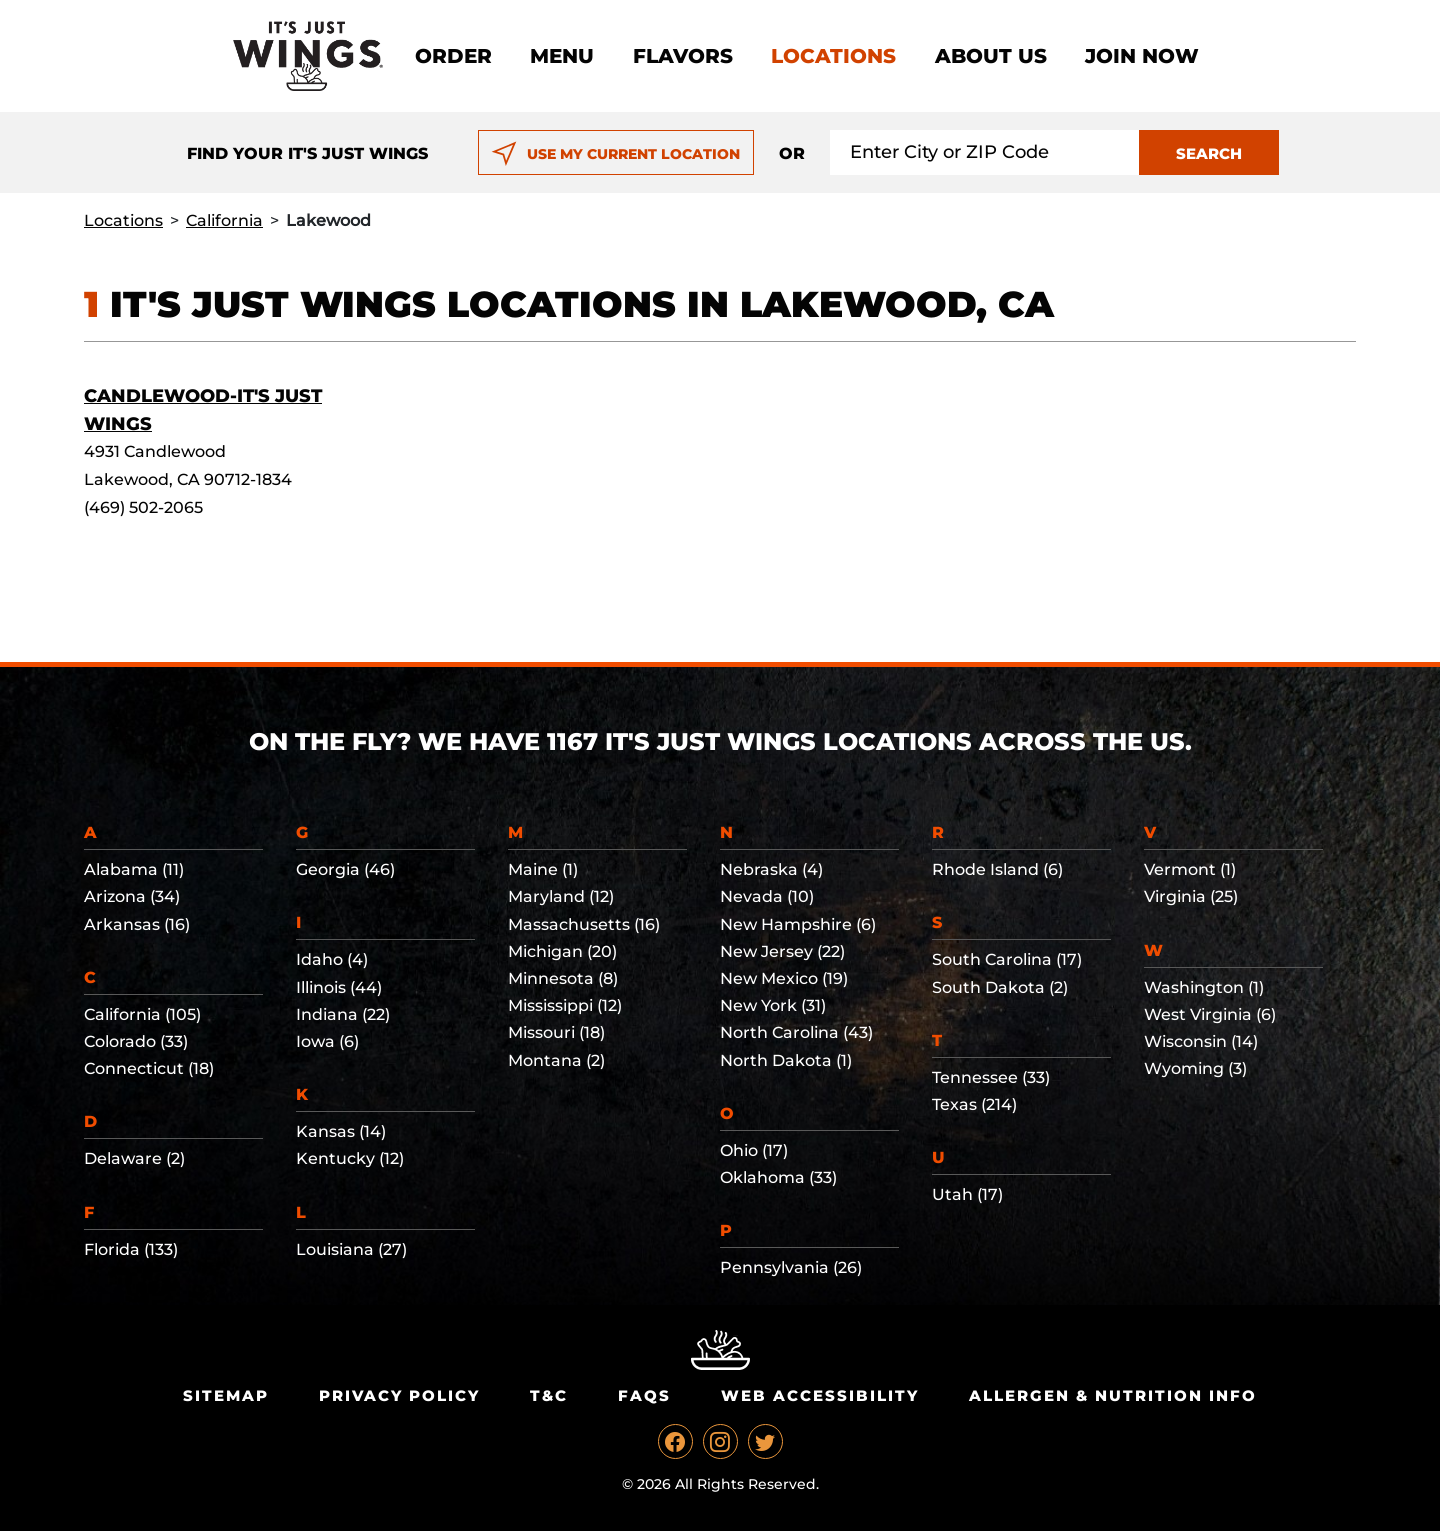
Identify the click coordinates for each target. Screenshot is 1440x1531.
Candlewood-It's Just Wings (203, 410)
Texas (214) (974, 1104)
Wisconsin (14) (1201, 1041)
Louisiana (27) (351, 1249)
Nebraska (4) (771, 869)
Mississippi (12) (565, 1005)
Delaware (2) (134, 1158)
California (224, 220)
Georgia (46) (345, 869)
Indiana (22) (343, 1014)
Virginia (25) (1191, 896)
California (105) (142, 1014)
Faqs (644, 1395)
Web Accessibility (820, 1395)
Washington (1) (1204, 987)
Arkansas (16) (137, 924)
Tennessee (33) (991, 1077)
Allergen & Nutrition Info (1113, 1395)
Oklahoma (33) (778, 1177)
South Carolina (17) (1007, 959)
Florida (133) (131, 1249)
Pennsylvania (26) (791, 1267)
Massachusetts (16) (584, 924)
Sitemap (226, 1395)
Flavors (683, 56)
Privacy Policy (399, 1395)
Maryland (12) (561, 896)
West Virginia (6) (1210, 1014)
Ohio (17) (754, 1150)
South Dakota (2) (1000, 987)
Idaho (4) (332, 959)
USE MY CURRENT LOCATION (615, 154)
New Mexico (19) (784, 978)
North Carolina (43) (796, 1032)
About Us (991, 56)
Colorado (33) (136, 1041)
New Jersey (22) (782, 951)
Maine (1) (543, 869)
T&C (549, 1395)
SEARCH (1209, 153)
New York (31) (773, 1005)
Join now (1142, 56)
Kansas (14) (341, 1131)
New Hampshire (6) (798, 924)
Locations (833, 56)
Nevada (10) (767, 896)
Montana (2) (556, 1060)
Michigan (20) (562, 951)
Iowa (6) (327, 1041)
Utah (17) (967, 1194)
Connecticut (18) (149, 1068)
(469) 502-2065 (143, 507)
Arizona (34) (132, 896)
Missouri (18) (556, 1032)
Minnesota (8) (563, 978)
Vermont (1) (1190, 869)
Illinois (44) (339, 987)
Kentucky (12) (350, 1158)
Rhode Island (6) (997, 869)
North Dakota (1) (786, 1060)
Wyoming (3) (1195, 1068)
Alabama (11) (134, 869)
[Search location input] (985, 152)
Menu (562, 56)
